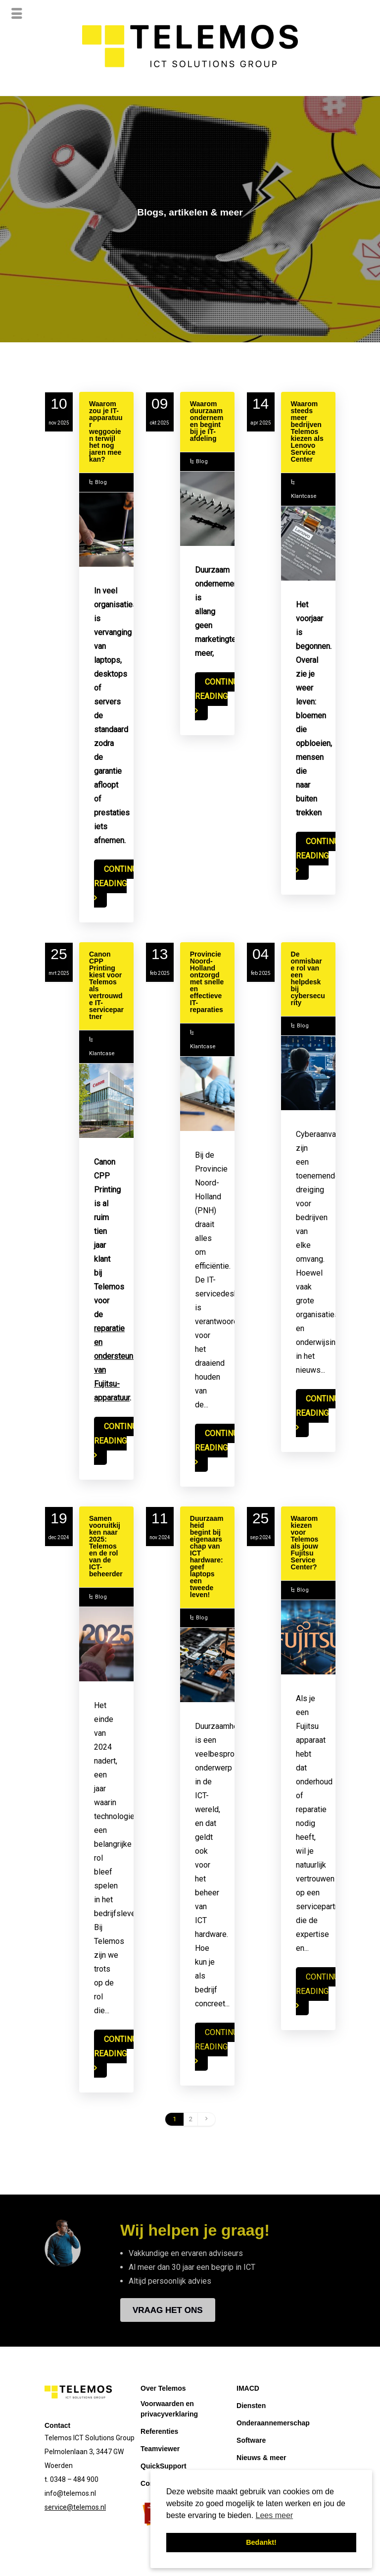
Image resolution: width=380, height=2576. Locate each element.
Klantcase (304, 497)
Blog (101, 484)
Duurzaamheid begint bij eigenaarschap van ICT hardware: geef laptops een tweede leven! (207, 1558)
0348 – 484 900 (74, 2481)
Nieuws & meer (261, 2459)
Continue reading (118, 878)
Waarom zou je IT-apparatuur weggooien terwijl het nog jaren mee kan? (106, 433)
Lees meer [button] (274, 2515)
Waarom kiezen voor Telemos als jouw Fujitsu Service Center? (305, 1544)
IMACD (248, 2390)
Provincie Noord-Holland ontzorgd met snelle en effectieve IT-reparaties (207, 983)
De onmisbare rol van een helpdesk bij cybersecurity (308, 980)
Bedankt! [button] (261, 2542)
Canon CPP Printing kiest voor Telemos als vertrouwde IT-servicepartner (106, 987)
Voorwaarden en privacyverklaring (169, 2410)
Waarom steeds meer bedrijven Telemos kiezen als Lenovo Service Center (307, 433)
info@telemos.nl (70, 2495)
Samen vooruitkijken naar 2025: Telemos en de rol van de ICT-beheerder (106, 1547)
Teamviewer (160, 2450)
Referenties (159, 2433)
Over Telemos (163, 2390)
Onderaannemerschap (273, 2424)
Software (251, 2442)
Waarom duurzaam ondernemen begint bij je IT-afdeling (207, 422)
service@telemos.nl (75, 2509)
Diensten (251, 2407)
